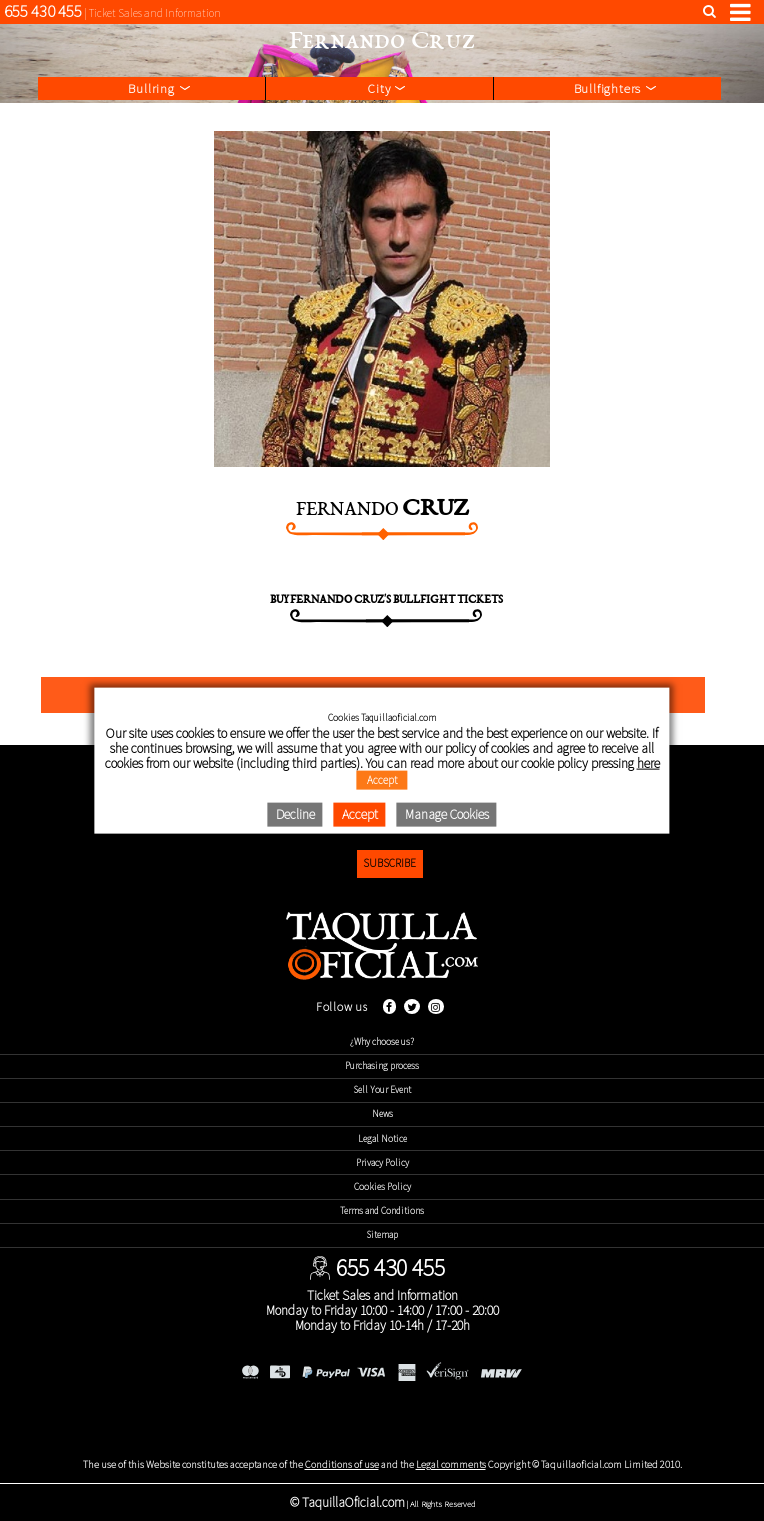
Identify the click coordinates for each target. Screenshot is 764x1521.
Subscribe (389, 863)
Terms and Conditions (382, 1211)
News (382, 1114)
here (648, 763)
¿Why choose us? (382, 1042)
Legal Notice (382, 1139)
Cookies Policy (382, 1187)
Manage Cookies (447, 814)
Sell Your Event (382, 1090)
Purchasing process (382, 1066)
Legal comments (451, 1464)
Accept (382, 780)
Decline (295, 814)
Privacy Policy (382, 1163)
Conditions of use (342, 1464)
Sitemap (382, 1235)
